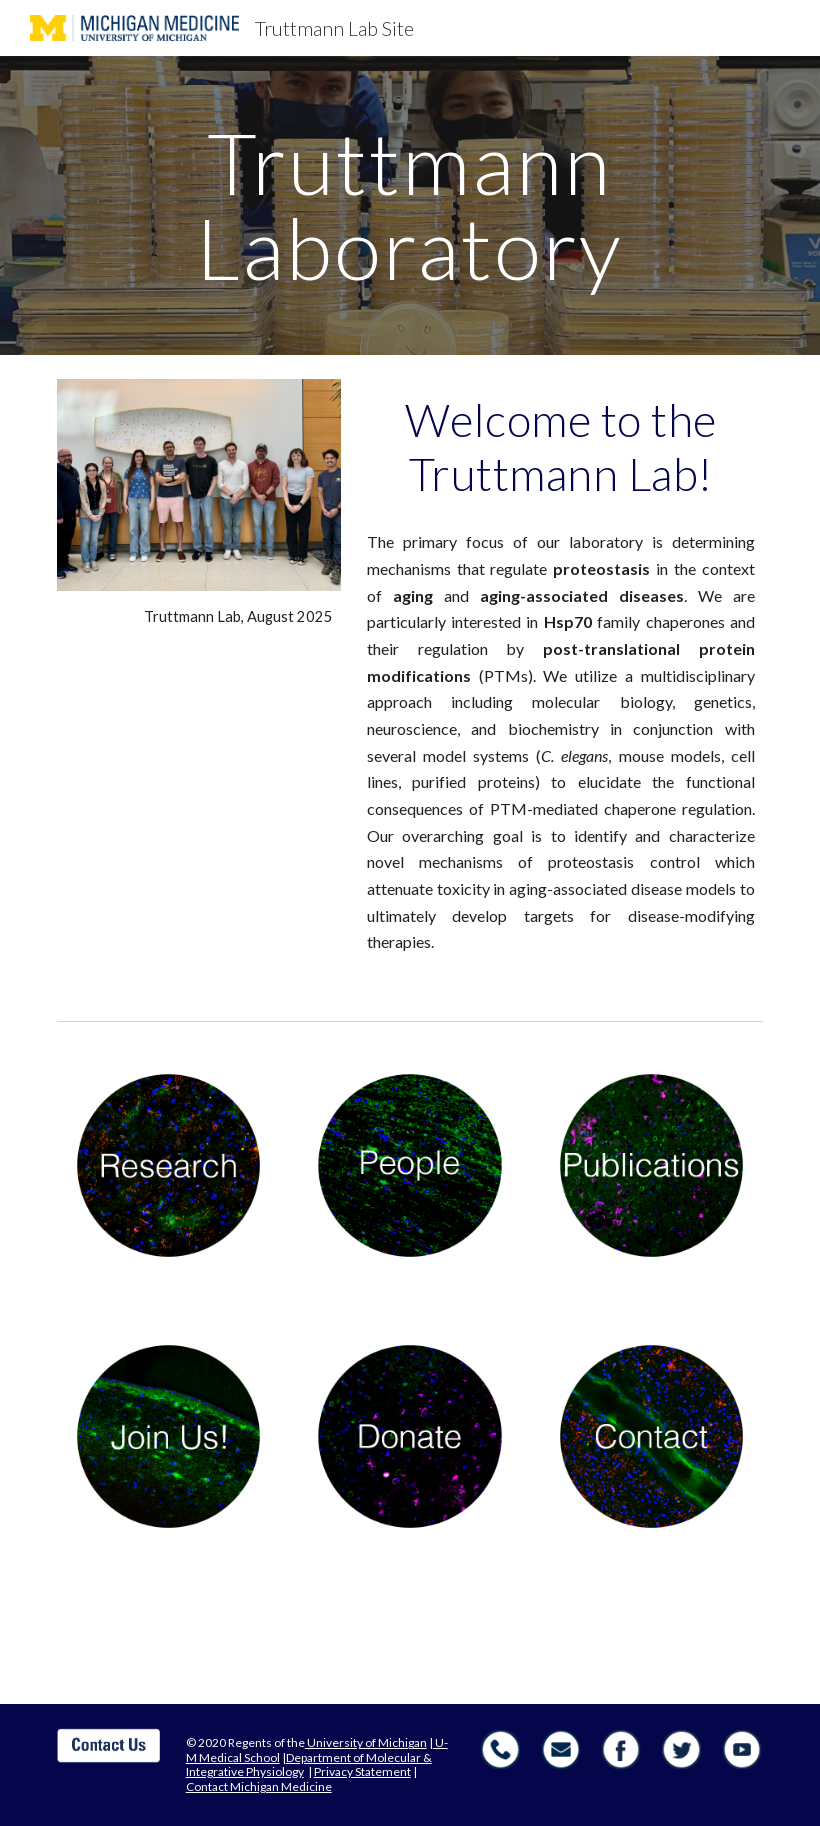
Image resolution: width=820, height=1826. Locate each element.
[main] (409, 205)
